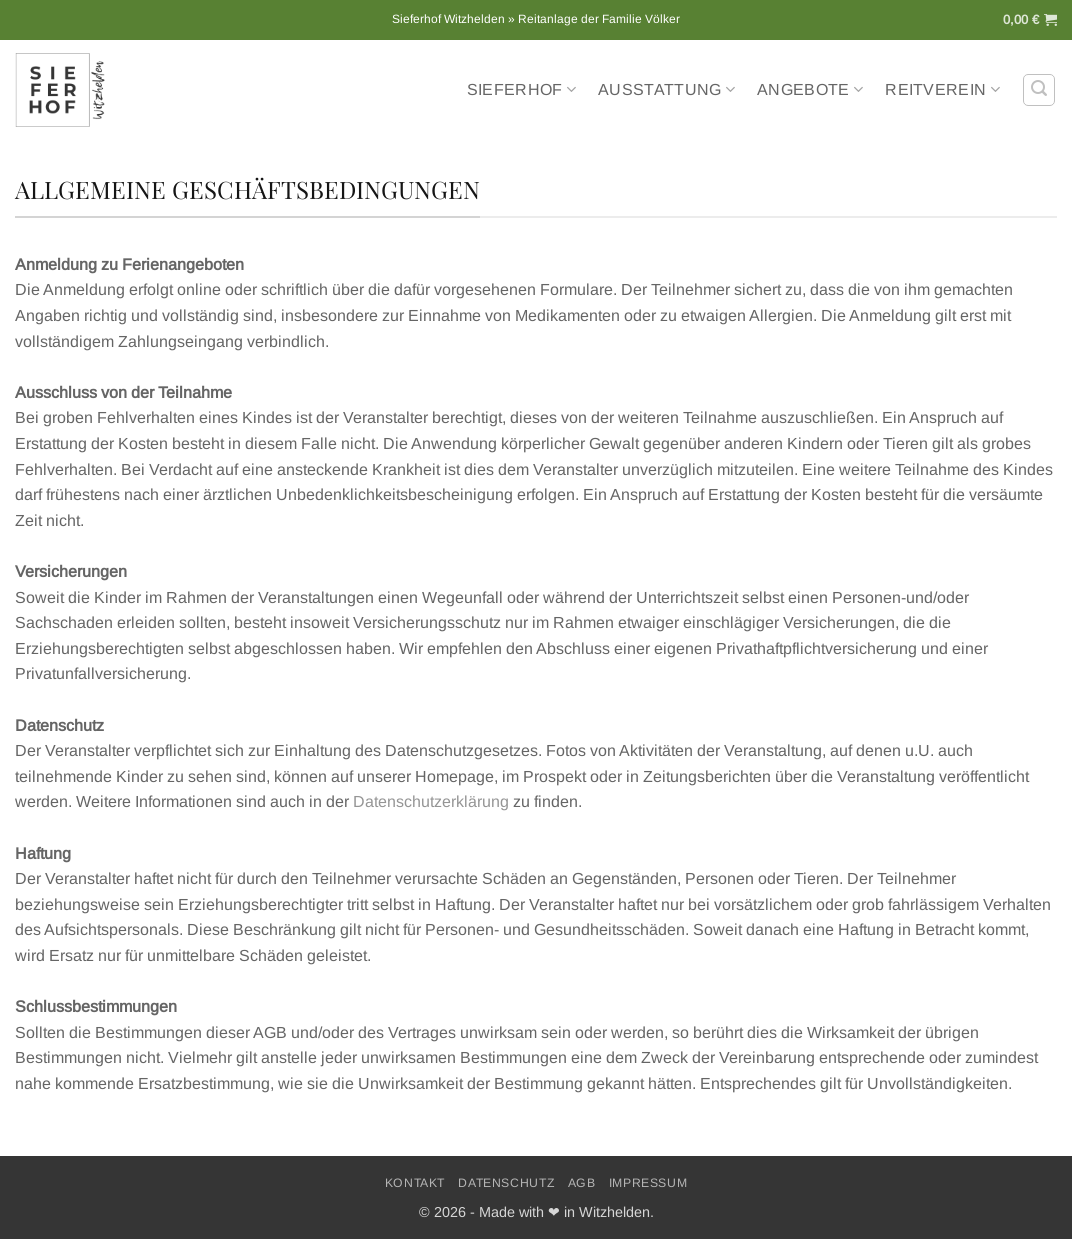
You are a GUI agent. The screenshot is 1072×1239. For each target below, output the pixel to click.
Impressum (648, 1183)
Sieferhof (521, 89)
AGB (582, 1183)
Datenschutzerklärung (431, 801)
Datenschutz (506, 1183)
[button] (1030, 20)
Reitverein (942, 89)
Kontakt (415, 1183)
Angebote (810, 89)
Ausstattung (666, 89)
